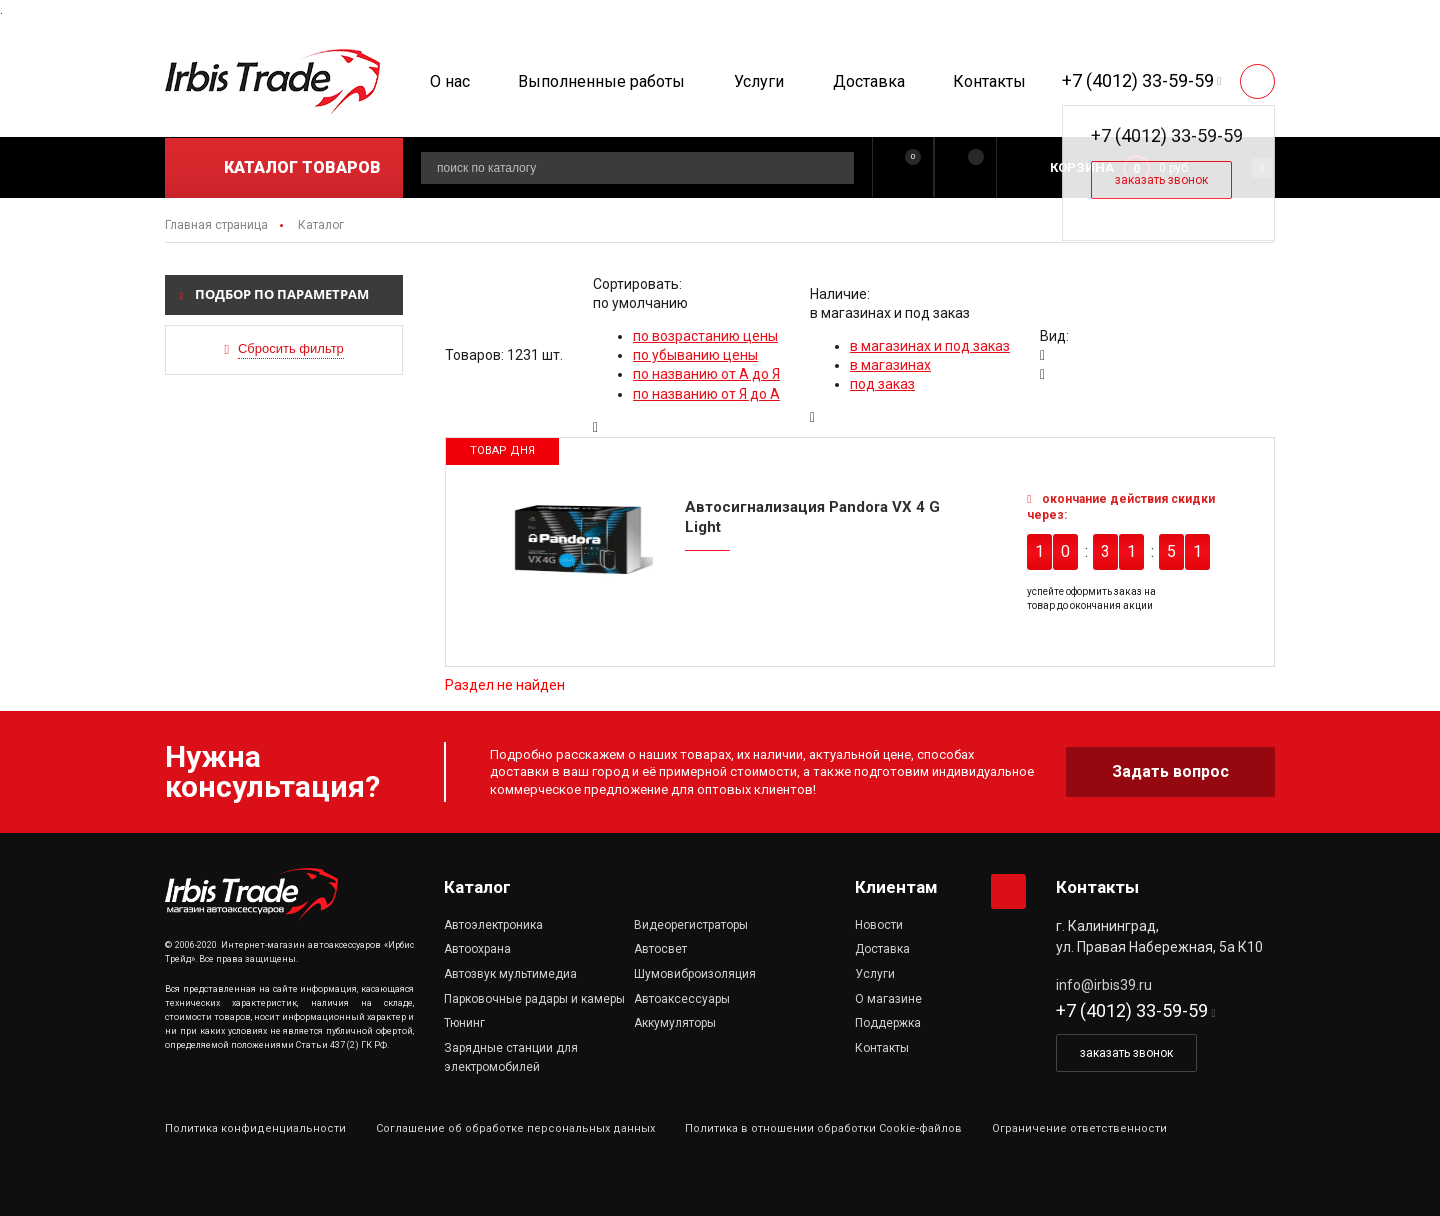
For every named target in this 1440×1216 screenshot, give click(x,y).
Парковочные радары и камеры (534, 999)
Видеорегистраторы (691, 925)
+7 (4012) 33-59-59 (1138, 80)
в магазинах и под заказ (930, 346)
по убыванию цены (695, 355)
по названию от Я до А (706, 394)
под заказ (882, 384)
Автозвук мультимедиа (510, 974)
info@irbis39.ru (1104, 985)
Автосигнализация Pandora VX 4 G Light (812, 517)
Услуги (759, 81)
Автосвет (660, 949)
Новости (879, 925)
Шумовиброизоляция (695, 974)
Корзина (1082, 167)
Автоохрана (477, 949)
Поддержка (888, 1023)
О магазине (888, 999)
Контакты (989, 81)
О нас (450, 81)
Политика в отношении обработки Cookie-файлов (823, 1128)
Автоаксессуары (682, 999)
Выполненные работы (601, 81)
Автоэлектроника (493, 925)
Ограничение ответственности (1079, 1128)
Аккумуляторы (675, 1023)
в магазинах (890, 365)
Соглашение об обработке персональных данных (515, 1128)
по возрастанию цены (705, 336)
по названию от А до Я (706, 374)
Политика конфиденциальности (255, 1128)
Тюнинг (464, 1023)
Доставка (869, 81)
